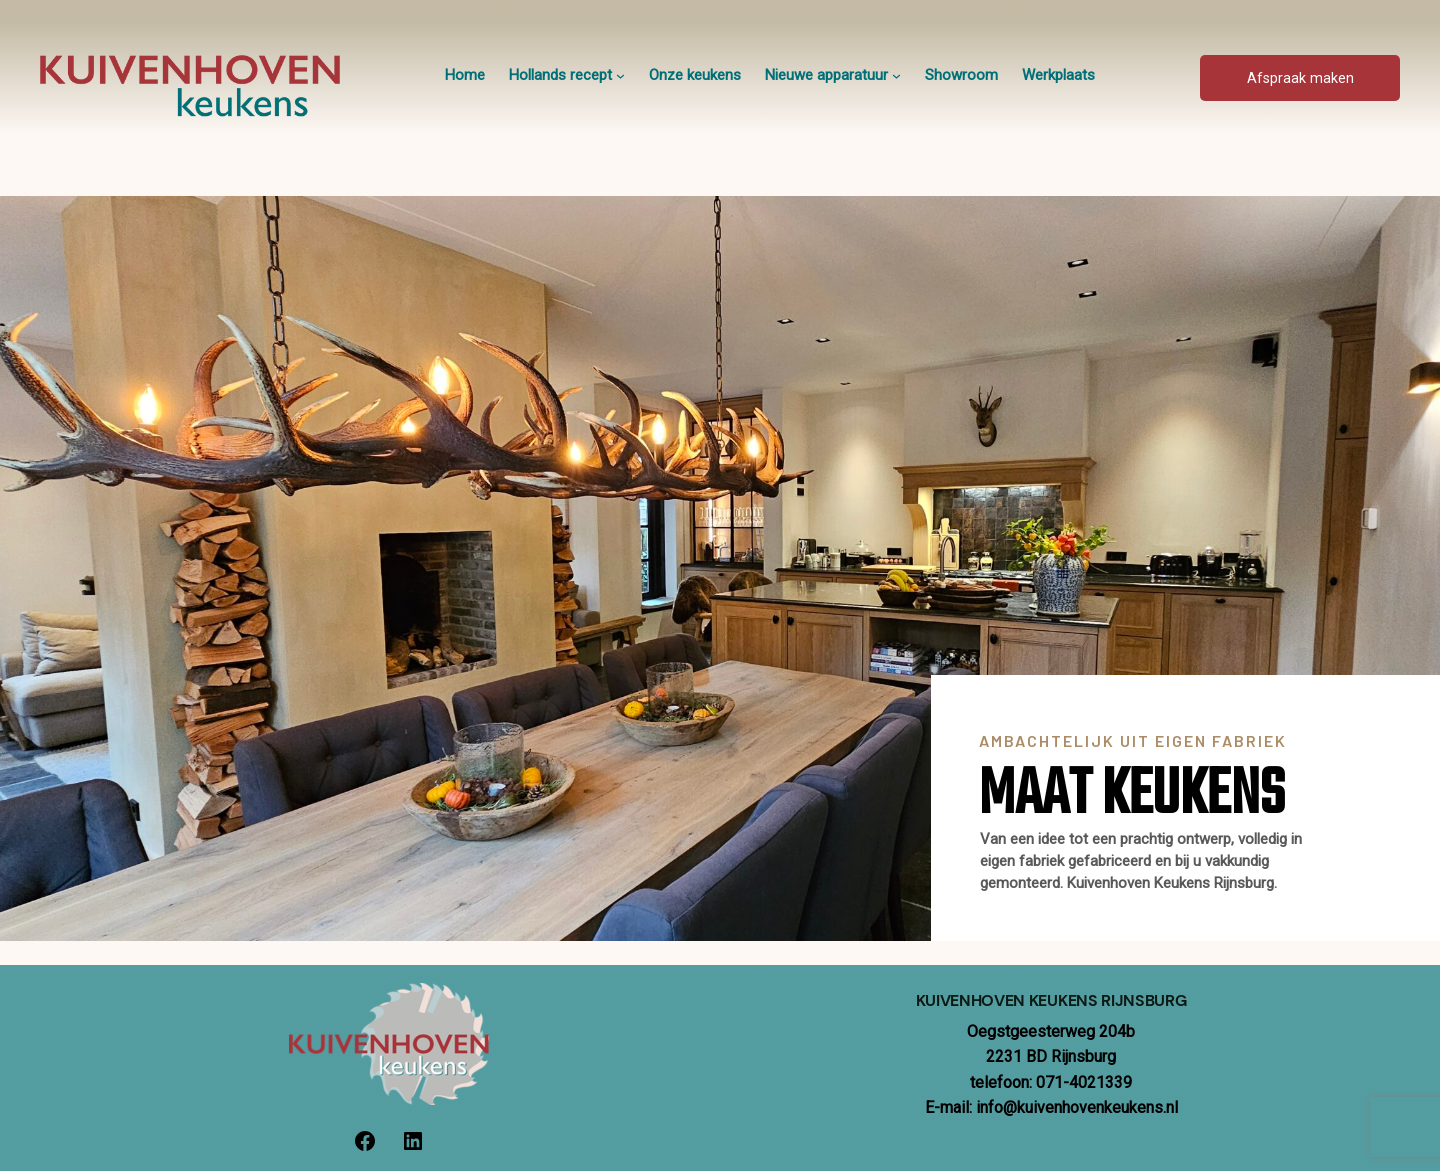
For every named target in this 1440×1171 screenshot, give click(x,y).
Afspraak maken (1300, 78)
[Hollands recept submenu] (620, 75)
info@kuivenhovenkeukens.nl (1077, 1107)
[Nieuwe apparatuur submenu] (896, 75)
